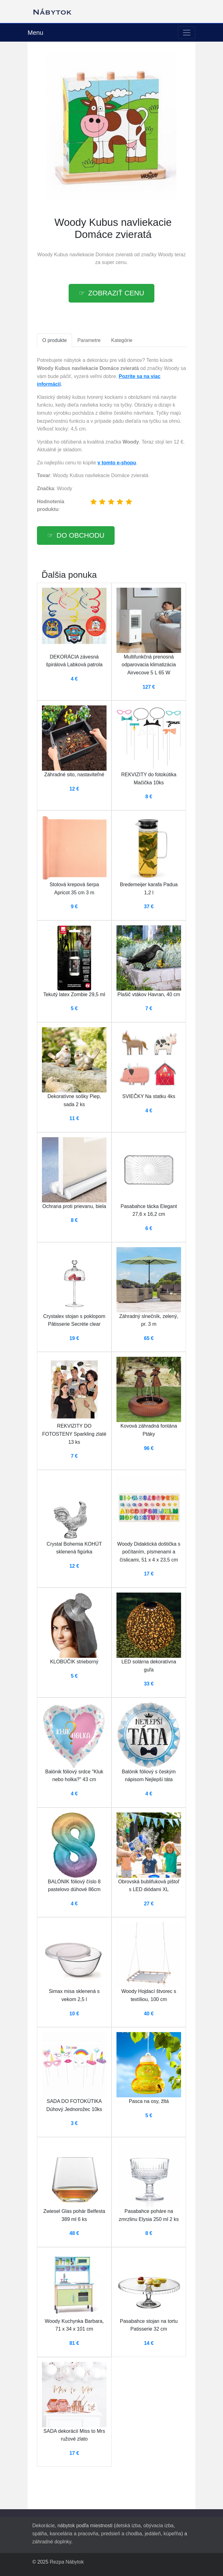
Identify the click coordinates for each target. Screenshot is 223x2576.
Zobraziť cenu (116, 293)
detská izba (128, 2525)
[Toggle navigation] (186, 32)
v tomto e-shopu (117, 462)
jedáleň (153, 2533)
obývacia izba (158, 2525)
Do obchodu (80, 535)
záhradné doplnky (51, 2541)
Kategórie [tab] (122, 340)
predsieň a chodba (121, 2533)
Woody (165, 254)
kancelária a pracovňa (74, 2533)
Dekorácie (43, 2525)
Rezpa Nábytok (67, 2562)
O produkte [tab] (54, 340)
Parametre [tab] (89, 340)
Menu (35, 32)
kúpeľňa (172, 2533)
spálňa (39, 2533)
